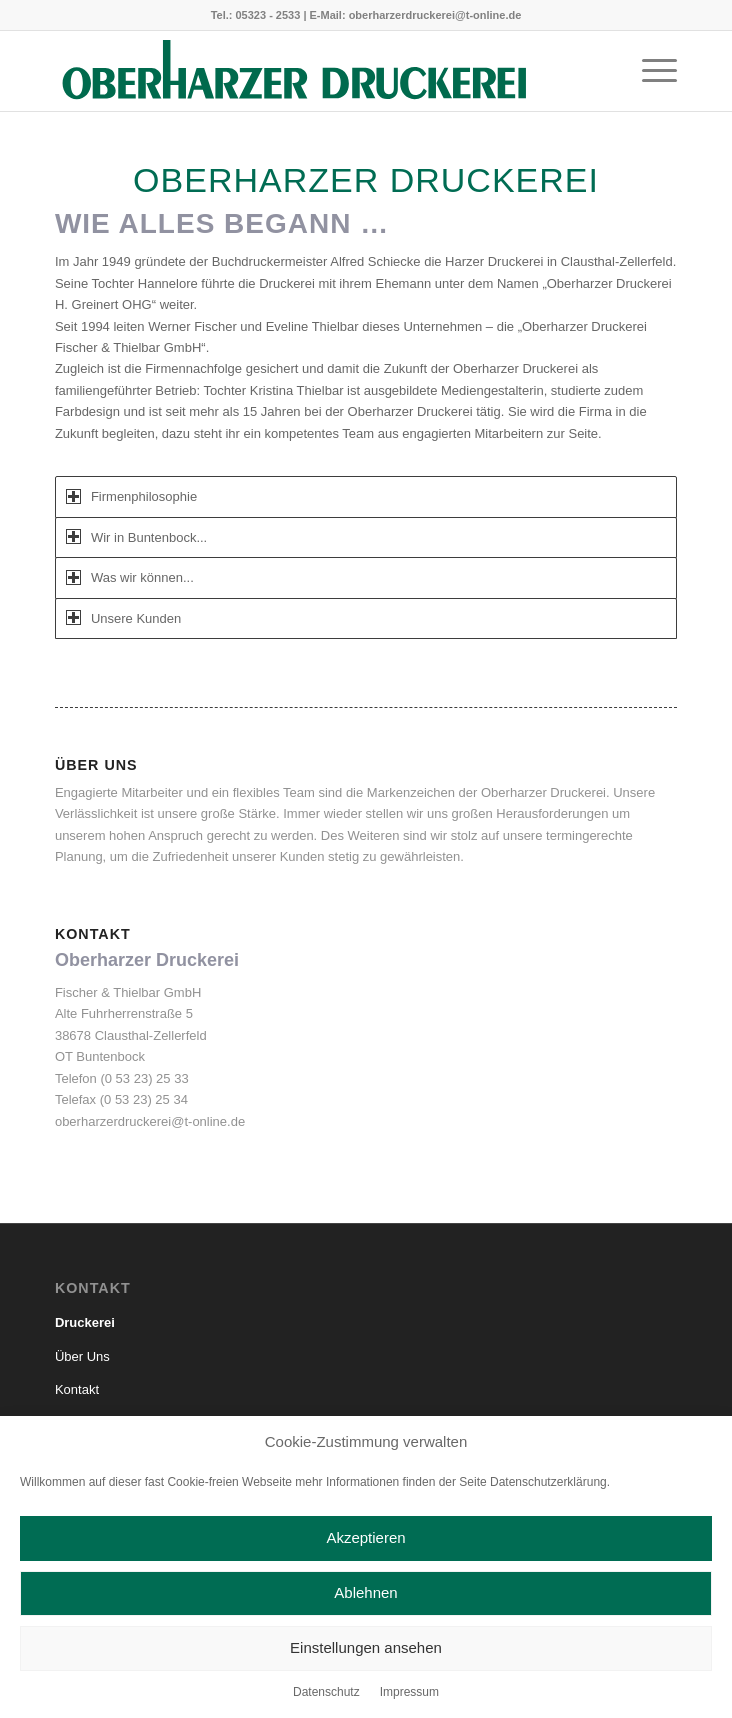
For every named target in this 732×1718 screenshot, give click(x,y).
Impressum (409, 1692)
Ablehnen (365, 1592)
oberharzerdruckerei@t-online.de (435, 15)
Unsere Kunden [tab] (123, 617)
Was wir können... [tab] (130, 577)
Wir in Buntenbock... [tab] (136, 536)
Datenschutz (326, 1692)
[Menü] (649, 71)
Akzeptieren (365, 1537)
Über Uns (82, 1356)
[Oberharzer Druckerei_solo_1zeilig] (304, 71)
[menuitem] (649, 71)
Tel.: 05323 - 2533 (256, 15)
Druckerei (85, 1322)
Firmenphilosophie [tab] (131, 496)
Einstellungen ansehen (366, 1647)
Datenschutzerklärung (548, 1482)
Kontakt (77, 1389)
